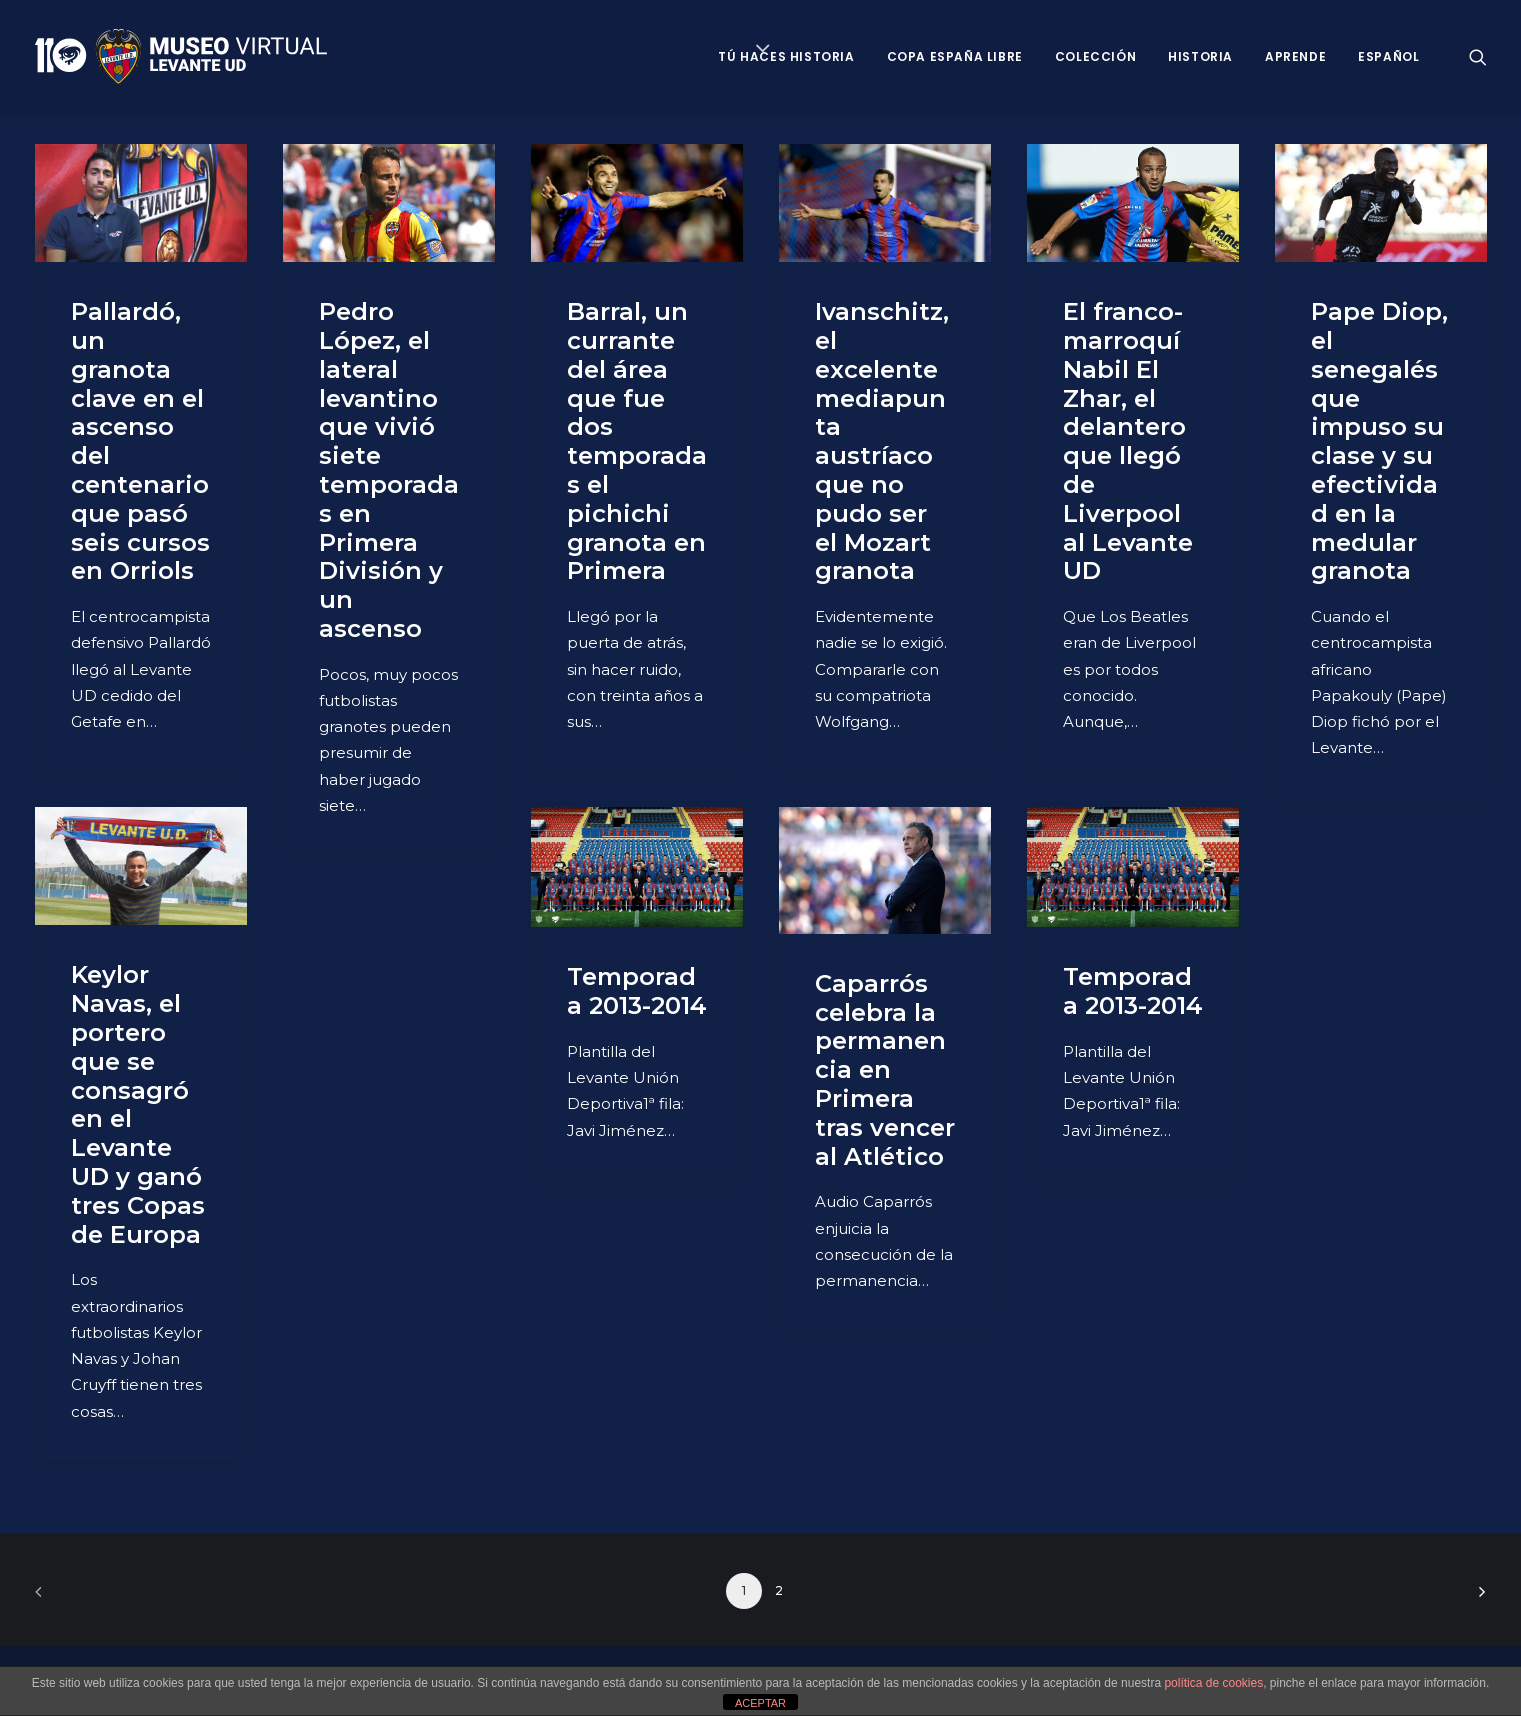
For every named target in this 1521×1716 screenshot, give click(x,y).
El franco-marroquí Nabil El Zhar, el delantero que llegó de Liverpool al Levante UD (1128, 441)
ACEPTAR (760, 1703)
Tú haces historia (786, 56)
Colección (1095, 56)
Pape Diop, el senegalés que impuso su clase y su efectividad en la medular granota (1379, 441)
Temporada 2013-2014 (637, 991)
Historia (1200, 56)
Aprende (1295, 56)
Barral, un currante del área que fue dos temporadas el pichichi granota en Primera (637, 441)
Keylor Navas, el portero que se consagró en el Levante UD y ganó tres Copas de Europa (138, 1104)
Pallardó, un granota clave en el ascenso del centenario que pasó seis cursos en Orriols (140, 441)
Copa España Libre (955, 56)
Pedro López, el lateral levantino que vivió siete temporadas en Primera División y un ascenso (389, 470)
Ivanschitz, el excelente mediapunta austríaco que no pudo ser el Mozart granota (882, 441)
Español (1388, 56)
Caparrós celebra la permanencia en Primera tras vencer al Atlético (885, 1070)
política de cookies (1213, 1683)
